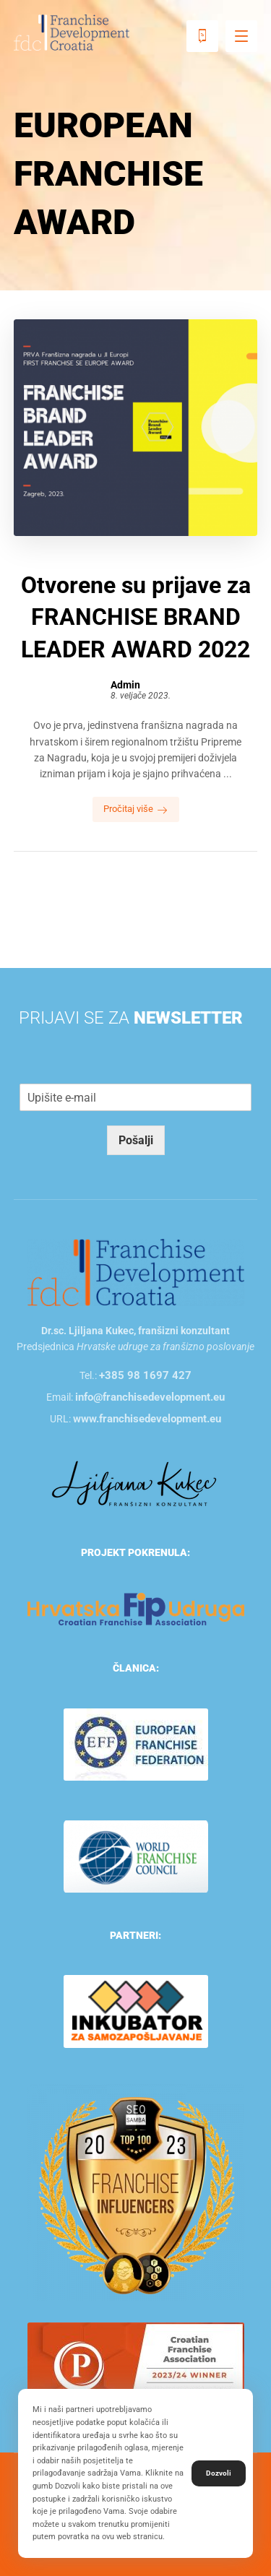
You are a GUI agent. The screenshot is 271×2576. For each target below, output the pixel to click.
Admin (125, 684)
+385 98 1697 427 (145, 1375)
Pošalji (136, 1140)
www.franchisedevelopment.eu (147, 1418)
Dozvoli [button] (218, 2473)
